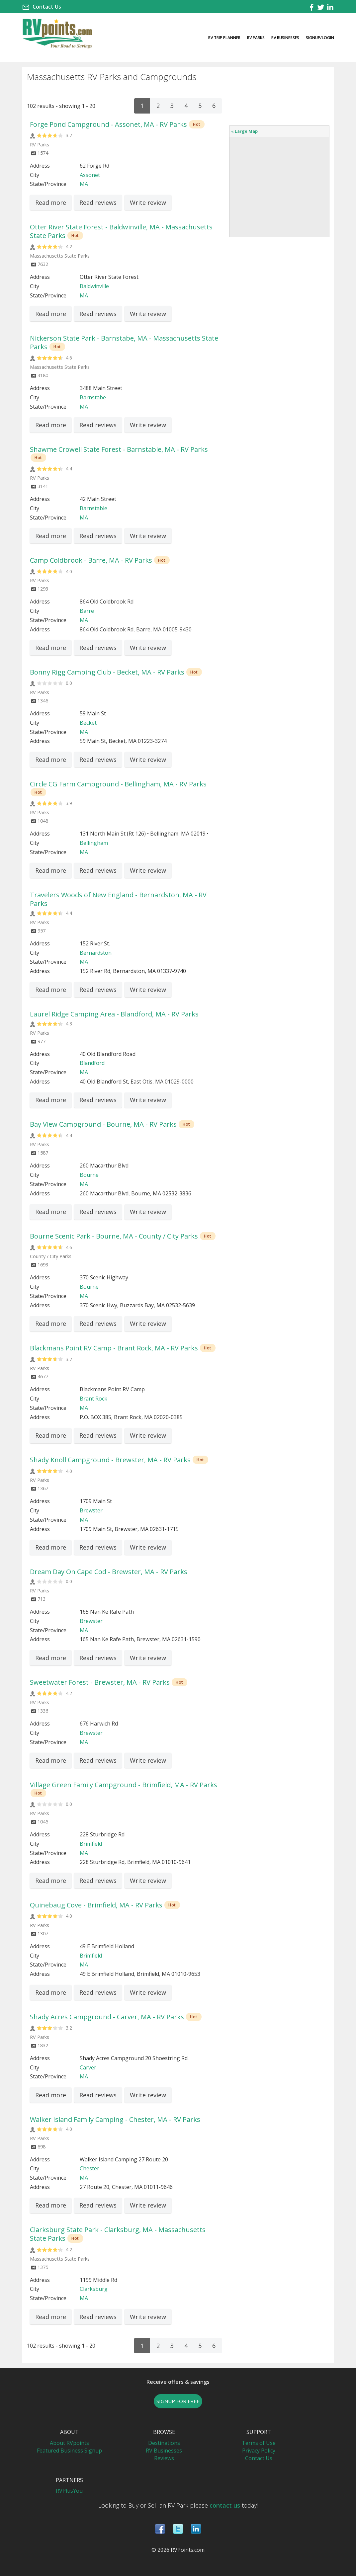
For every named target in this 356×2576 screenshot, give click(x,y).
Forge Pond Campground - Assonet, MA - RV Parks (108, 124)
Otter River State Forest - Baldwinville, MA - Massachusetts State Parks (121, 231)
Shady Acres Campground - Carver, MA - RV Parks (107, 2016)
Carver (88, 2067)
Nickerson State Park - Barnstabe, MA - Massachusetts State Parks (124, 342)
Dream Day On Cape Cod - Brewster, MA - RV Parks (108, 1571)
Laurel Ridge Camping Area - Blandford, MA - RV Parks (114, 1013)
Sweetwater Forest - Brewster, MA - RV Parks (100, 1682)
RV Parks (256, 37)
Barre (87, 610)
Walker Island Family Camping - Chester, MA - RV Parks (115, 2119)
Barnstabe (93, 397)
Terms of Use (259, 2443)
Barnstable (93, 508)
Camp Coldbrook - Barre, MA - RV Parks (91, 560)
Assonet (90, 175)
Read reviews (98, 202)
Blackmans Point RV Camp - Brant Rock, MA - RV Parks (114, 1347)
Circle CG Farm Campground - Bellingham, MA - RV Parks (118, 783)
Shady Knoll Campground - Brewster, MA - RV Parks (110, 1459)
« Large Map (244, 131)
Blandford (92, 1063)
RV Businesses (285, 37)
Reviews (164, 2458)
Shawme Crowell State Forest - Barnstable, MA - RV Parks (119, 449)
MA (84, 184)
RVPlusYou (69, 2490)
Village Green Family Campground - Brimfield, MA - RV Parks (123, 1784)
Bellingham (94, 842)
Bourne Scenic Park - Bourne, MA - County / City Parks (114, 1236)
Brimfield (91, 1843)
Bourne (89, 1174)
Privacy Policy (258, 2450)
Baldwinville (94, 286)
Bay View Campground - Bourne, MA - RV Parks (103, 1124)
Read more (50, 202)
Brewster (91, 1510)
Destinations (164, 2443)
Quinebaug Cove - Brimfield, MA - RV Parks (96, 1904)
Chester (89, 2168)
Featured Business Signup (69, 2450)
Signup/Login (320, 37)
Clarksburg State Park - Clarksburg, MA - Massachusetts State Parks (118, 2234)
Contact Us (47, 6)
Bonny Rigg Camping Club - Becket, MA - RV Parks (107, 672)
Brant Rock (93, 1398)
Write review (148, 202)
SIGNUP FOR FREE (178, 2401)
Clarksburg (94, 2289)
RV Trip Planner (224, 37)
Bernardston (96, 952)
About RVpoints (69, 2443)
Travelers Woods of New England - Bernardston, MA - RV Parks (118, 899)
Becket (88, 722)
